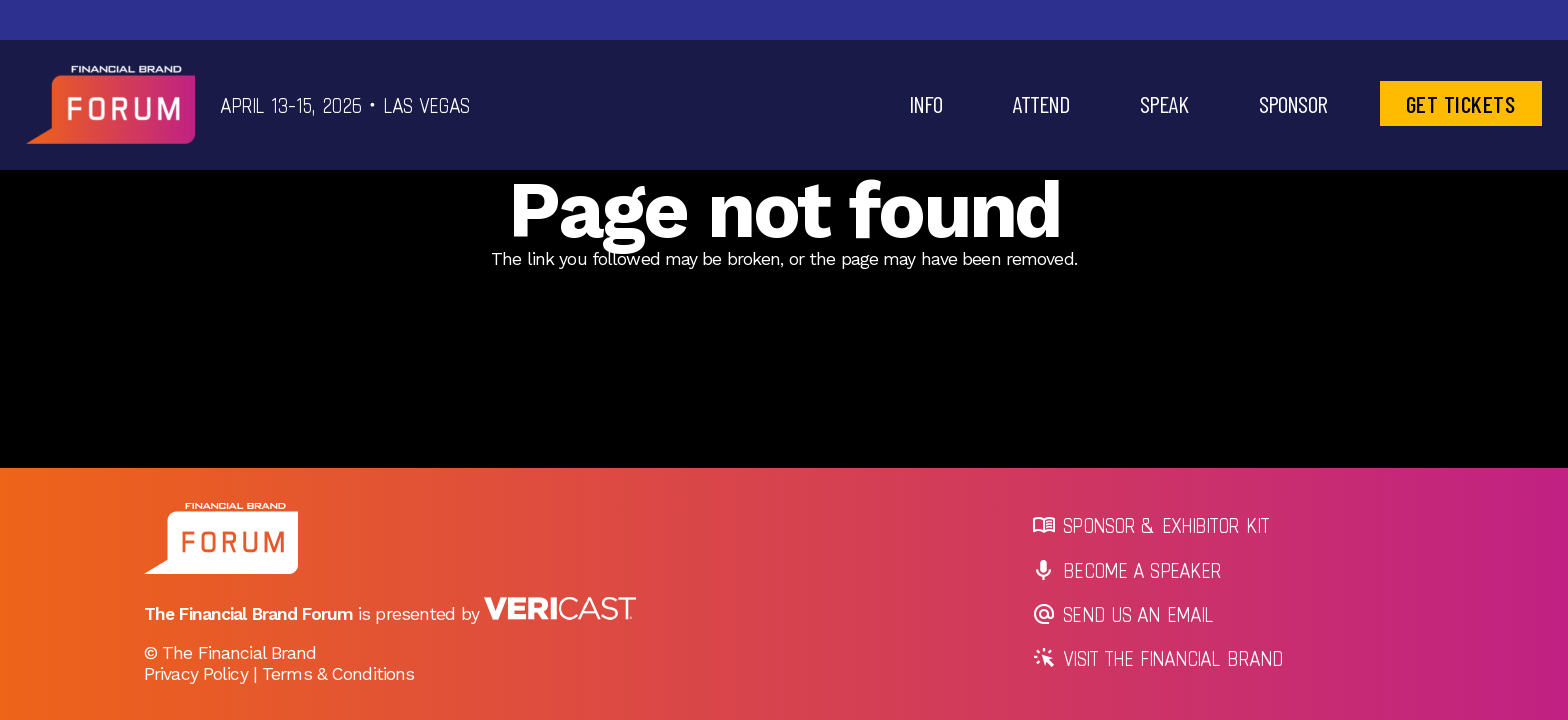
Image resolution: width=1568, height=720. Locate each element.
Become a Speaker (1127, 570)
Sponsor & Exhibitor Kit (1151, 525)
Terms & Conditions (338, 674)
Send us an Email (1123, 614)
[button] (925, 104)
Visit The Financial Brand (1158, 658)
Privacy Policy (196, 674)
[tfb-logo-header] (110, 105)
